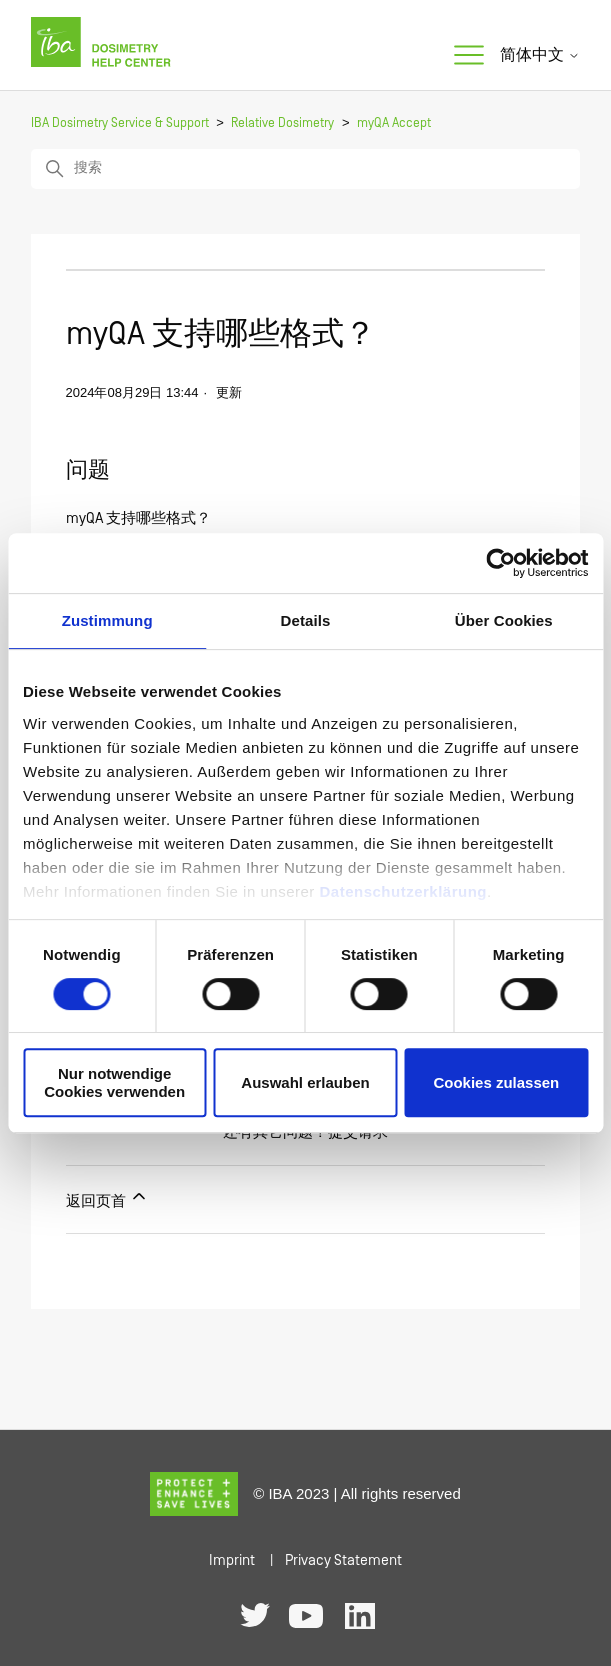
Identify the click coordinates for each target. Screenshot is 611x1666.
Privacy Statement (343, 1560)
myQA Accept (394, 123)
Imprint (232, 1560)
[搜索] (306, 169)
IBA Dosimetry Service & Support (120, 123)
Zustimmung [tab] (107, 620)
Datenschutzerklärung (403, 891)
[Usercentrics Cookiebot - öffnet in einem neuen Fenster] (500, 563)
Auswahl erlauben (305, 1082)
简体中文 (540, 55)
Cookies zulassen (496, 1082)
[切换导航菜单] (469, 56)
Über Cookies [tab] (504, 620)
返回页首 (107, 1198)
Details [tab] (306, 620)
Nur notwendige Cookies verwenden (114, 1082)
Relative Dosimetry (282, 123)
